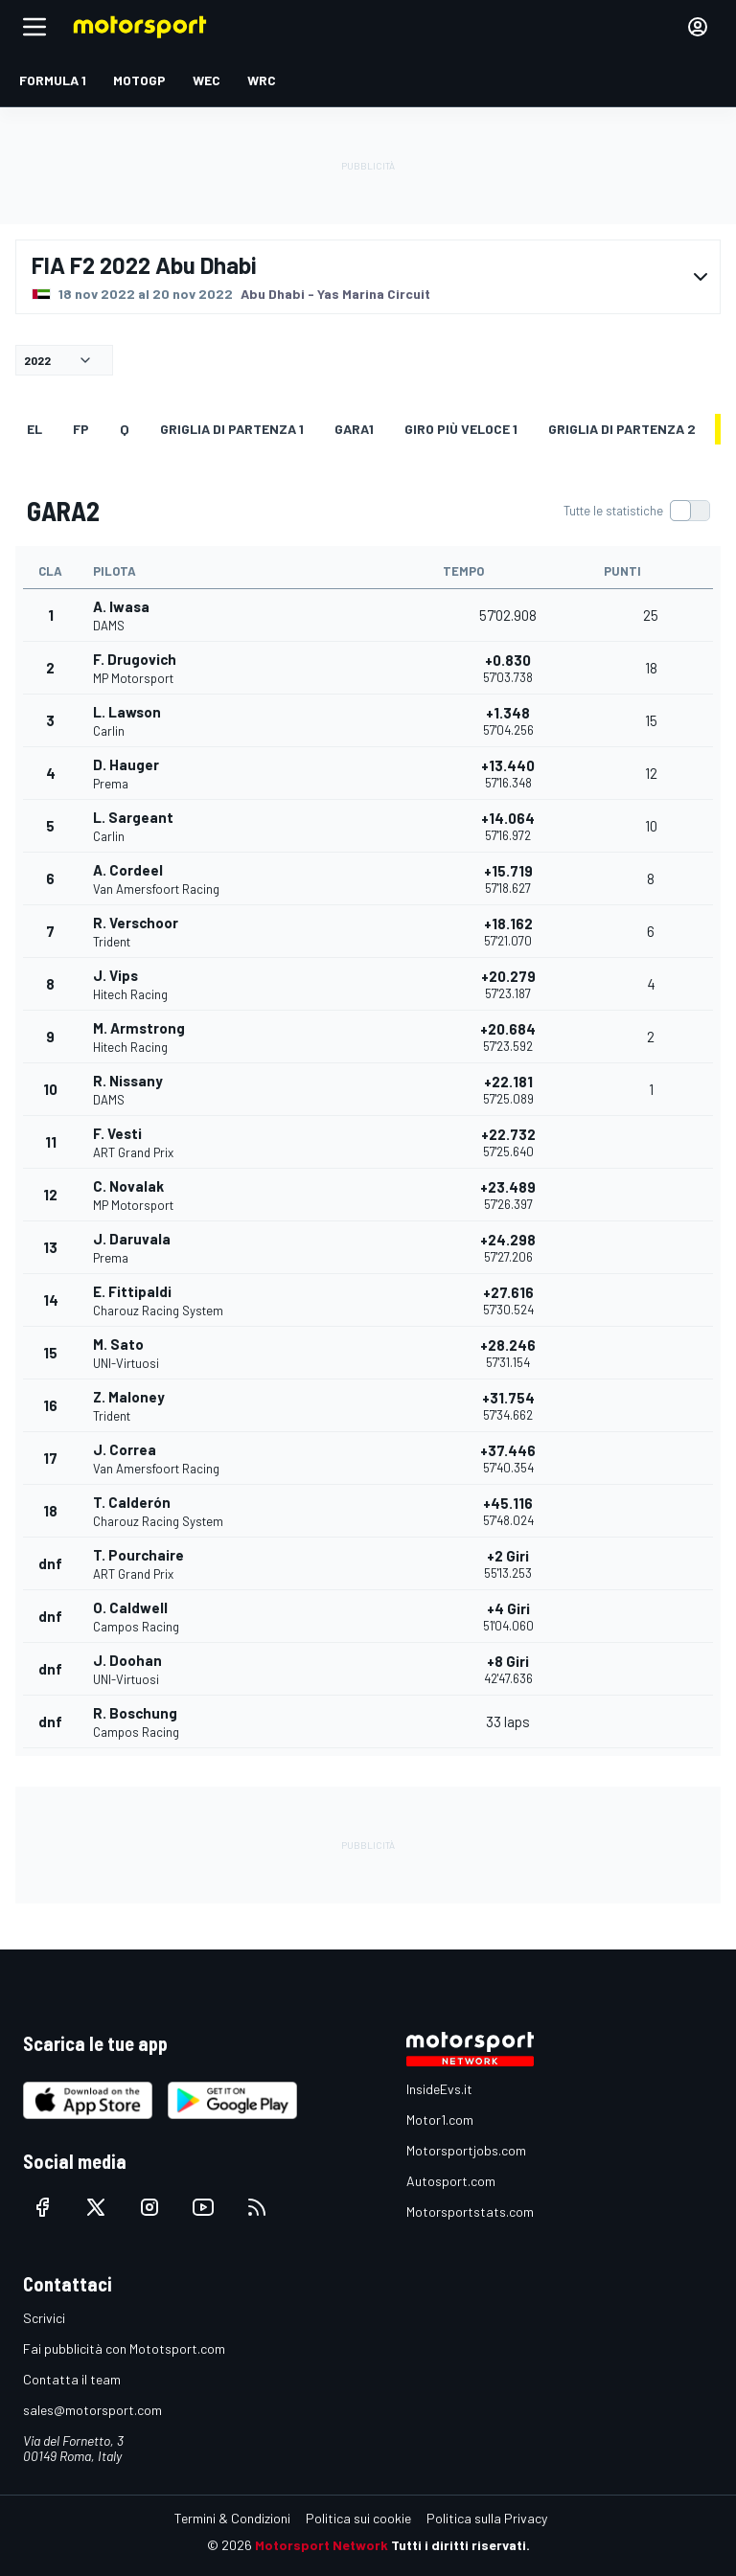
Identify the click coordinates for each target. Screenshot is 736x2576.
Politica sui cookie (358, 2518)
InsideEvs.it (439, 2089)
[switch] (636, 510)
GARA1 (354, 429)
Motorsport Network (321, 2545)
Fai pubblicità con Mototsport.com (124, 2348)
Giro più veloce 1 (461, 429)
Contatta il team (72, 2379)
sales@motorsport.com (92, 2410)
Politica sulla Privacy (486, 2518)
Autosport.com (450, 2181)
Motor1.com (439, 2119)
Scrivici (44, 2318)
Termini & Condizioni (232, 2518)
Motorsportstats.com (470, 2211)
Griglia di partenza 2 (622, 429)
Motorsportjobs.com (466, 2150)
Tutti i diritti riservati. (460, 2545)
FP (81, 429)
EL (34, 429)
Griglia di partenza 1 (232, 429)
